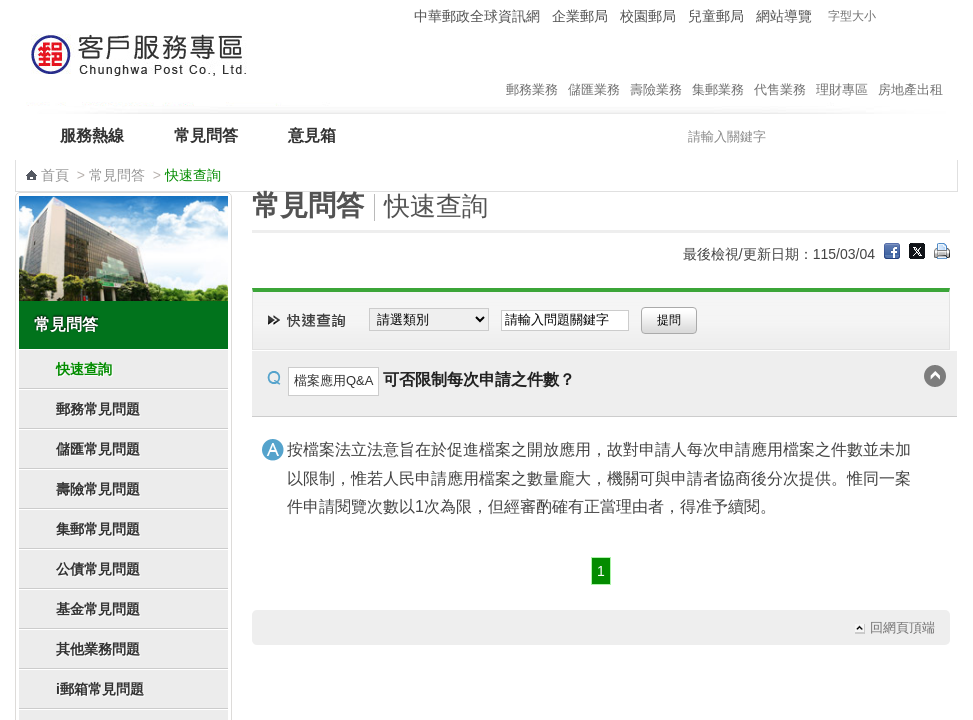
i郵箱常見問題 (100, 689)
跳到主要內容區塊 (10, 10)
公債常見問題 (98, 569)
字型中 (911, 16)
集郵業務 (718, 69)
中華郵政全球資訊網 (477, 16)
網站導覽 (784, 16)
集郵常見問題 (98, 529)
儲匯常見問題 (98, 449)
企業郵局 (580, 16)
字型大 (930, 16)
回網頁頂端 (902, 627)
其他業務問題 (98, 649)
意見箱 (312, 135)
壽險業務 (656, 69)
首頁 (55, 175)
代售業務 (780, 69)
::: (395, 15)
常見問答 (206, 135)
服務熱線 (92, 135)
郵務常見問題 (98, 409)
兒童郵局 (716, 16)
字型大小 (852, 16)
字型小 (892, 16)
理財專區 (842, 69)
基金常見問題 (98, 609)
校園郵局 (648, 16)
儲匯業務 (594, 69)
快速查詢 (84, 369)
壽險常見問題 (98, 489)
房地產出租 (910, 69)
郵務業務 (532, 69)
